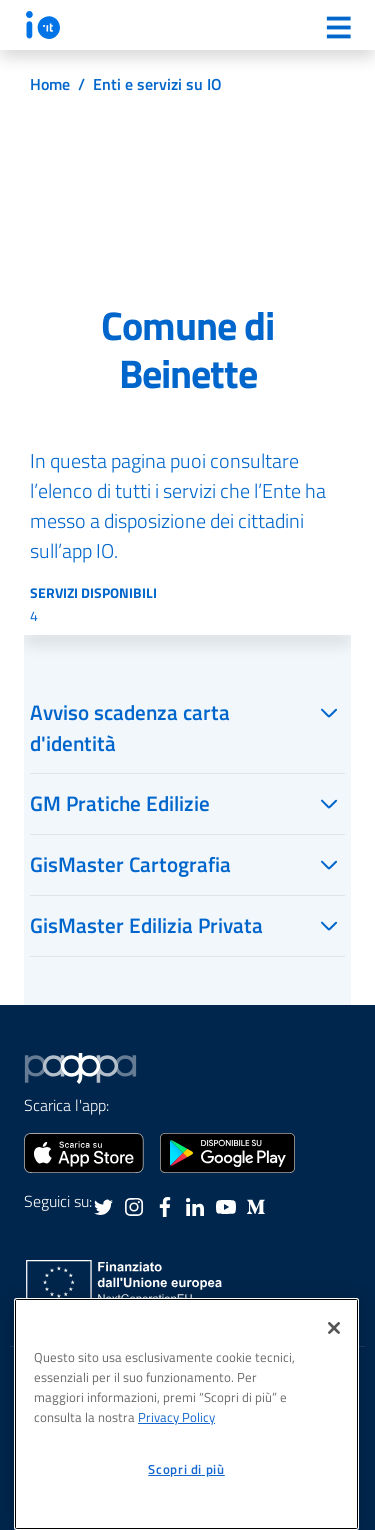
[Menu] (338, 27)
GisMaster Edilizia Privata (146, 925)
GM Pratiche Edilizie (120, 803)
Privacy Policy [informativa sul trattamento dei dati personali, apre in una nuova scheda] (176, 1417)
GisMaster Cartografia (130, 864)
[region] (186, 1414)
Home (50, 84)
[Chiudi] (334, 1328)
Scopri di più (186, 1469)
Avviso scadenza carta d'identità (130, 727)
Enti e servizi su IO (157, 84)
